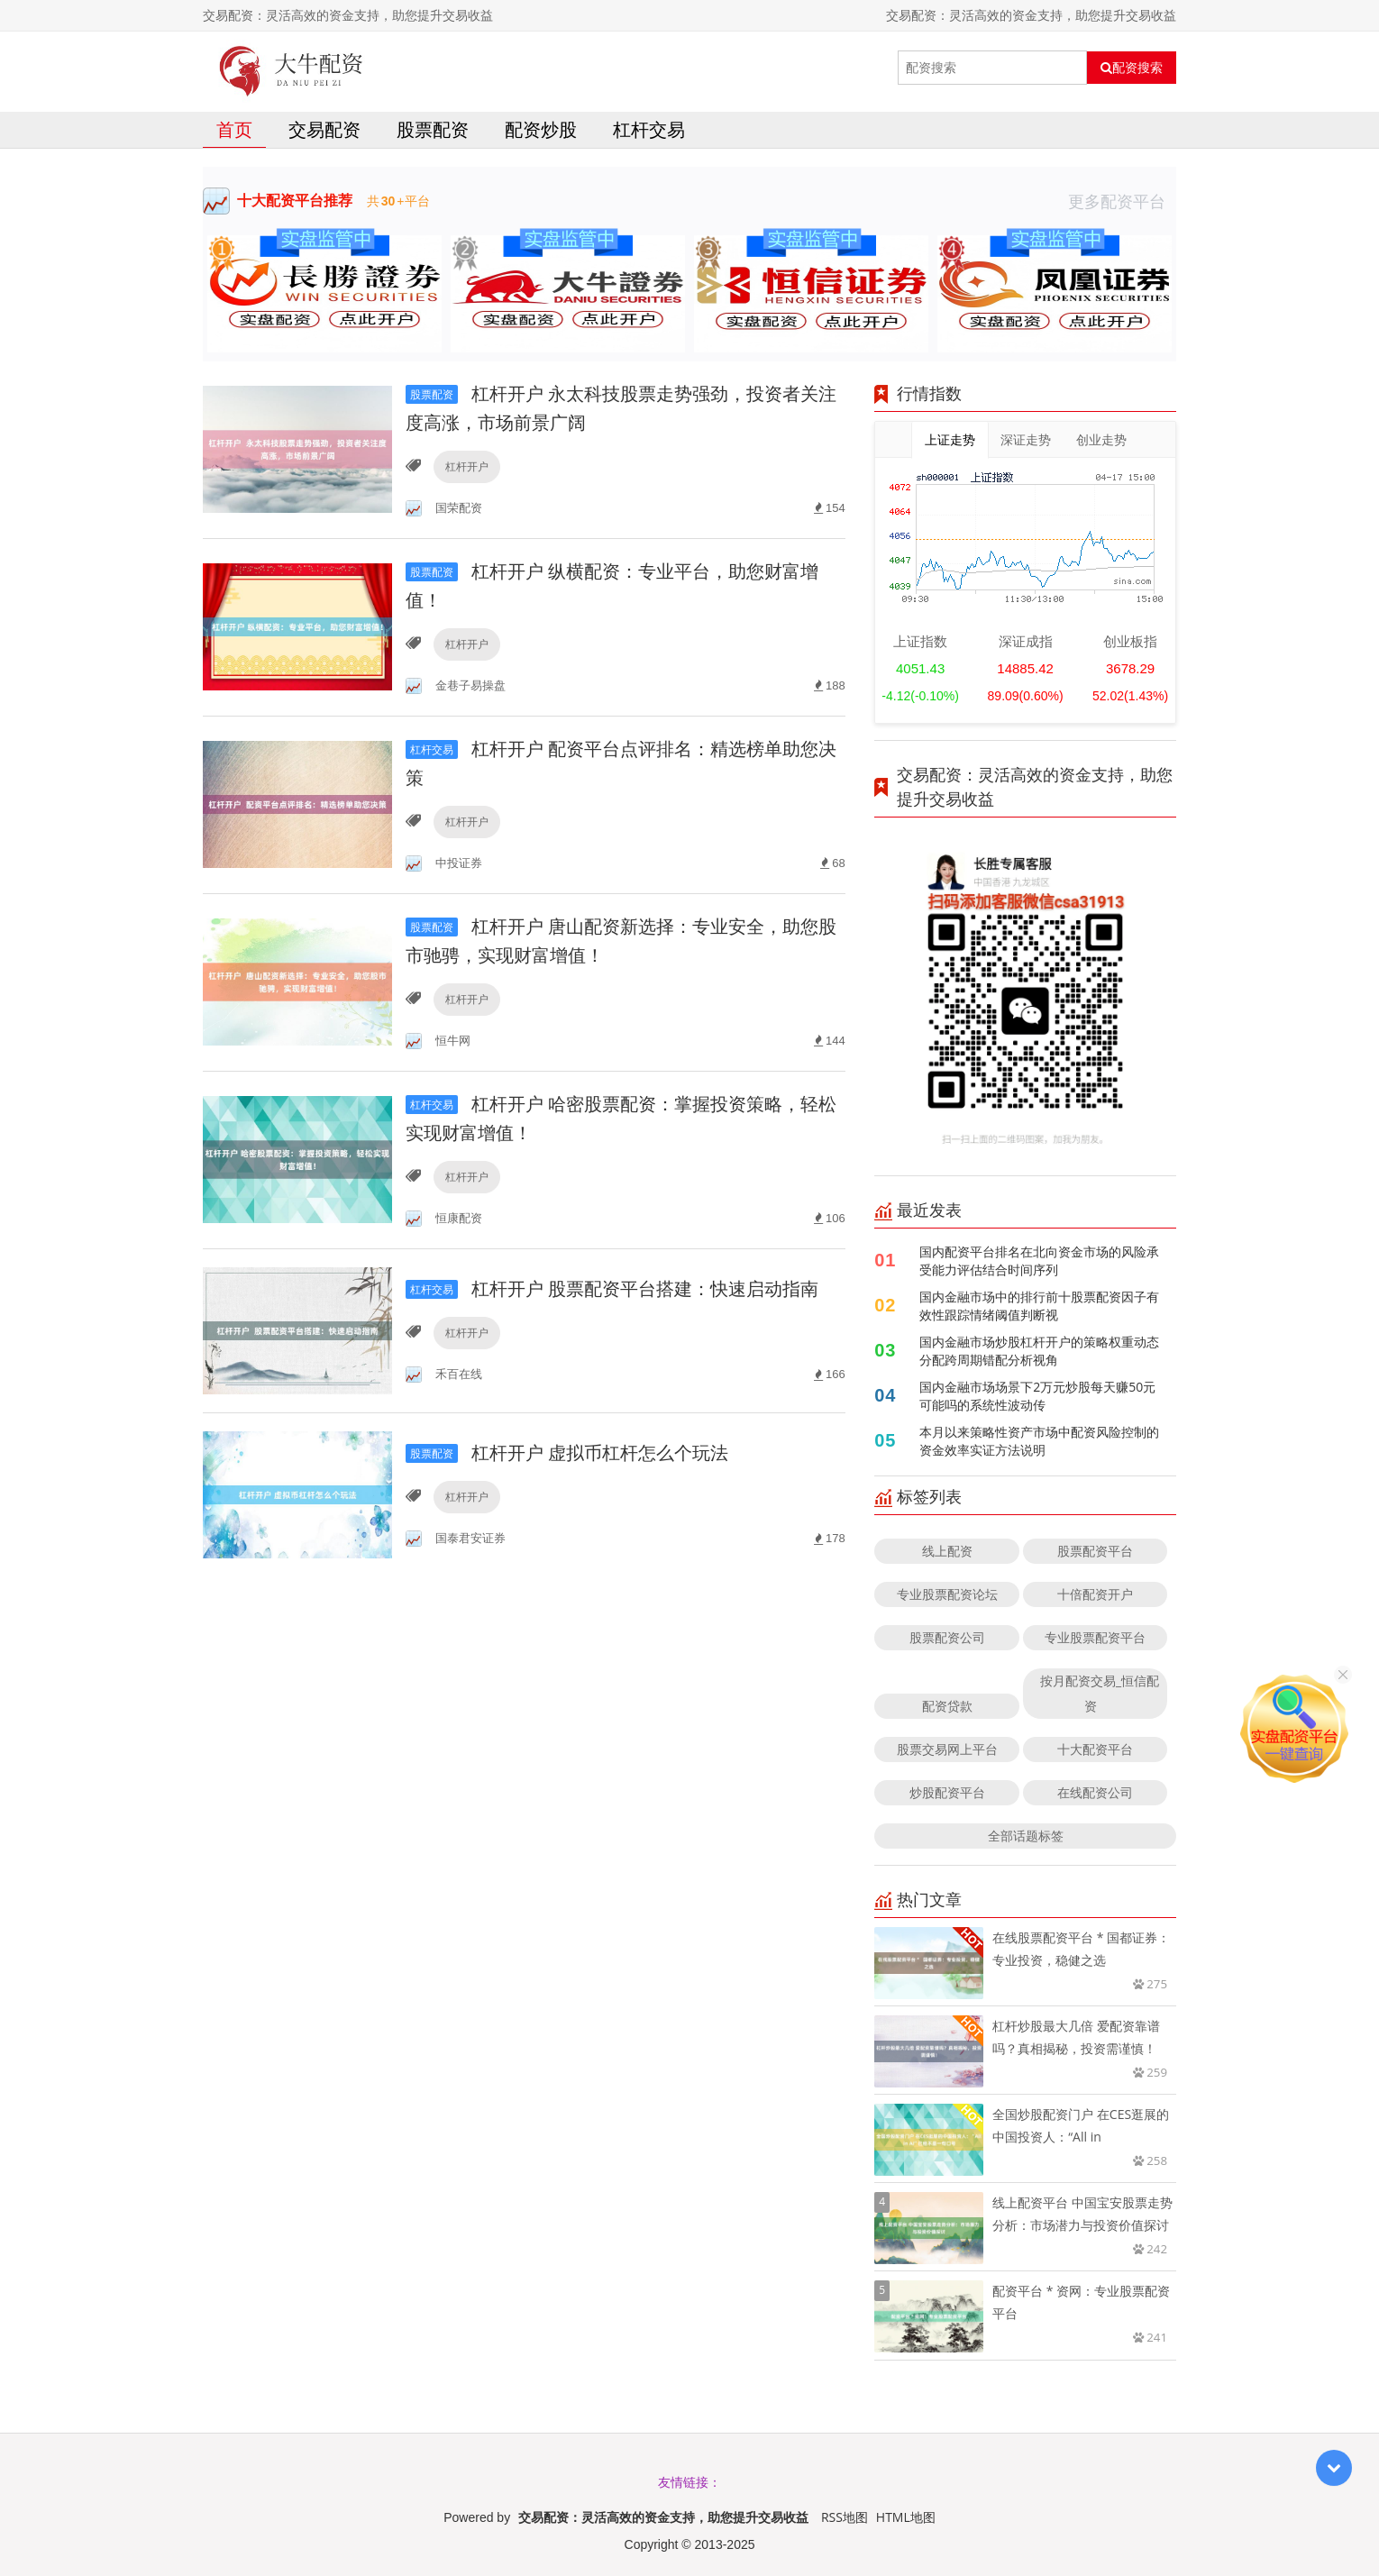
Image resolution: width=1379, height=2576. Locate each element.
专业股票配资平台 (1095, 1637)
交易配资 (324, 129)
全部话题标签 (1026, 1835)
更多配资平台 (1122, 201)
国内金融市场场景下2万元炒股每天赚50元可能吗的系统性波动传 (1037, 1395)
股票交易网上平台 (947, 1749)
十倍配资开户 (1095, 1594)
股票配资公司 (947, 1637)
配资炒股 (541, 129)
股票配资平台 (1095, 1550)
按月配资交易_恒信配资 (1099, 1693)
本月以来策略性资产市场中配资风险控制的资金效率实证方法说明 (1039, 1440)
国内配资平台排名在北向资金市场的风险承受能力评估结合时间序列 (1039, 1260)
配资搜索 (1131, 67)
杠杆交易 (649, 129)
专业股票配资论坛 (947, 1594)
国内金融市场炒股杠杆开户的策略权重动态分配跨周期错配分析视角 (1039, 1350)
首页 (234, 129)
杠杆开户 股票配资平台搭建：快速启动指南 (612, 1288)
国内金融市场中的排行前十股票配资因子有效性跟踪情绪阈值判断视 (1039, 1305)
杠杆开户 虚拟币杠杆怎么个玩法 (567, 1452)
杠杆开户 (467, 466)
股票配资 (433, 129)
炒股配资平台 (947, 1792)
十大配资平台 (1095, 1749)
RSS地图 (844, 2517)
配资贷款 (947, 1705)
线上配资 (947, 1550)
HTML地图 (906, 2517)
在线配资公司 (1095, 1792)
